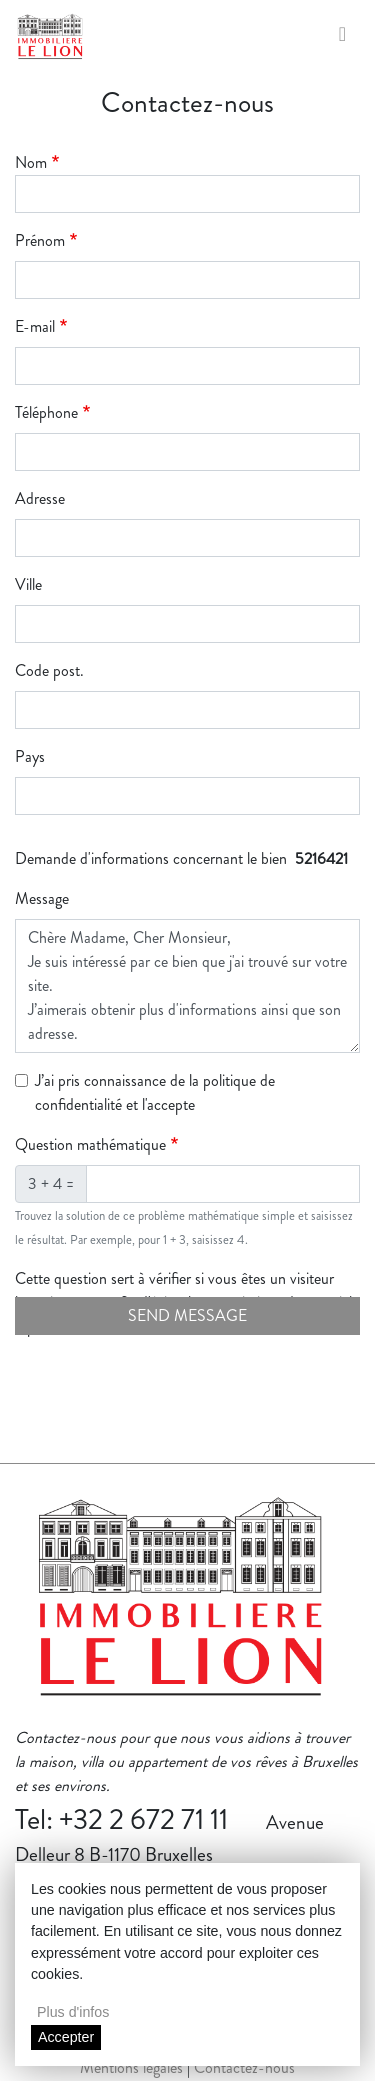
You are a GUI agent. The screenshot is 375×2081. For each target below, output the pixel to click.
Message (42, 898)
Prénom (40, 240)
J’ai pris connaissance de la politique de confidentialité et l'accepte (155, 1092)
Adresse (40, 498)
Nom (31, 162)
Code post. (49, 670)
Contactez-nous (244, 2067)
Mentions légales (131, 2067)
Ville (28, 584)
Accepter (66, 2037)
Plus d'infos (73, 2012)
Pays (30, 756)
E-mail (35, 326)
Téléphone (46, 412)
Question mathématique (90, 1144)
